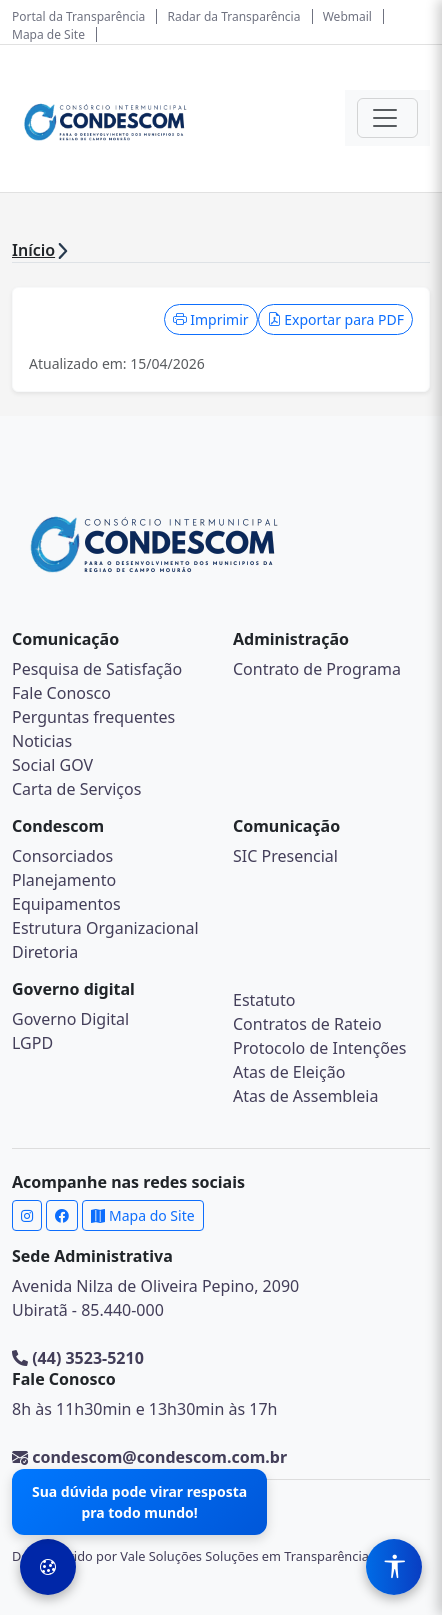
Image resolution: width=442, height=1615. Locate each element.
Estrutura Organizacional (105, 928)
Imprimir (211, 319)
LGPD (32, 1043)
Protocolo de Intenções (320, 1048)
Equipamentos (66, 904)
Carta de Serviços (76, 789)
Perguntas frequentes (93, 717)
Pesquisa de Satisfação (97, 669)
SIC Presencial (285, 856)
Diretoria (45, 952)
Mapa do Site (142, 1215)
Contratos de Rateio (307, 1024)
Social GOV (52, 765)
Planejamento (64, 880)
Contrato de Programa (317, 669)
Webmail (347, 16)
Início (33, 250)
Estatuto (264, 1000)
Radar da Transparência (234, 16)
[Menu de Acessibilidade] (394, 1567)
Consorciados (62, 856)
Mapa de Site (48, 34)
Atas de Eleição (289, 1072)
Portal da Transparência (78, 16)
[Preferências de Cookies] (48, 1567)
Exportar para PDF (335, 319)
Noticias (42, 741)
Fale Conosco (61, 693)
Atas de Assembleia (305, 1096)
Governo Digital (70, 1019)
